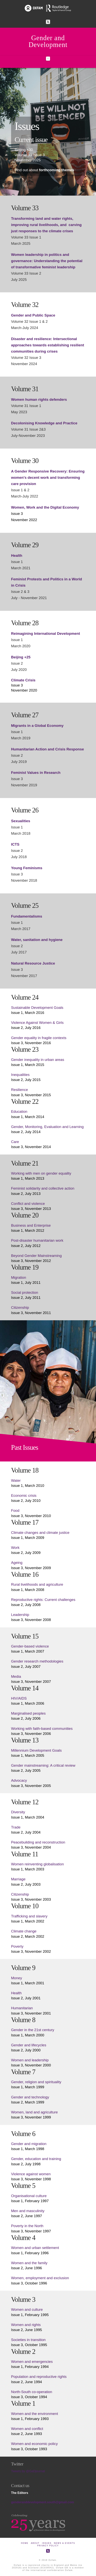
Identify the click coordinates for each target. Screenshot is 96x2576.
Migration (18, 1277)
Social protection (24, 1292)
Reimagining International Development (45, 633)
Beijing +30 (24, 150)
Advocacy (19, 1780)
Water (16, 1480)
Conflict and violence (28, 1204)
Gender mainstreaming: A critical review (43, 1765)
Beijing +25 (21, 657)
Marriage (18, 1879)
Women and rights (26, 2325)
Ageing (17, 1563)
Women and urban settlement (35, 2248)
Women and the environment (34, 2414)
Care (15, 1142)
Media (16, 1676)
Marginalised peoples (28, 1713)
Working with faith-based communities (42, 1728)
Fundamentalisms (26, 916)
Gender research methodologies (37, 1661)
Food (15, 1510)
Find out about (44, 170)
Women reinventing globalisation (37, 1864)
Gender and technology (30, 2097)
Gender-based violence (30, 1646)
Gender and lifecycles (28, 2045)
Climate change (24, 1931)
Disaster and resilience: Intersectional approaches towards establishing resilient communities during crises (47, 345)
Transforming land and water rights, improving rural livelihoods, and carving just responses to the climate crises (46, 224)
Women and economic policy (34, 2444)
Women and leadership (30, 2060)
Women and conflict (27, 2429)
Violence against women (31, 2174)
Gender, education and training (36, 2159)
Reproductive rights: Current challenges (43, 1600)
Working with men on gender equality (41, 1173)
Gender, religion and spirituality (36, 2082)
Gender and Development (48, 41)
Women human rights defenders (39, 399)
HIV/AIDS (19, 1698)
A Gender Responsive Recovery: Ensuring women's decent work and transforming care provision (48, 477)
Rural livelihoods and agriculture (37, 1584)
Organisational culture (29, 2196)
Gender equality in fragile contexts (38, 1038)
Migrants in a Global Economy (37, 726)
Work (15, 1548)
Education (19, 1111)
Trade (15, 1827)
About (35, 2543)
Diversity (18, 1812)
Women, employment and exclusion (40, 2278)
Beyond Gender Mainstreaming (36, 1256)
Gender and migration (29, 2144)
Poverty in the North (27, 2226)
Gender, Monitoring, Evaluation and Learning (47, 1127)
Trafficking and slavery (29, 1916)
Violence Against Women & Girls (37, 1023)
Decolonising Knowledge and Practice (44, 423)
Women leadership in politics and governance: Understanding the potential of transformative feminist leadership (47, 261)
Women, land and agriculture (34, 2112)
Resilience (19, 1090)
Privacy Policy (48, 2546)
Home (24, 2543)
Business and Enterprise (31, 1225)
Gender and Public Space (33, 315)
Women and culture (27, 2309)
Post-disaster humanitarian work (37, 1240)
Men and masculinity (27, 2211)
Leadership (20, 1615)
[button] (48, 58)
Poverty (17, 1946)
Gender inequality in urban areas (37, 1060)
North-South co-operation (31, 2392)
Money (16, 1978)
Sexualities (20, 821)
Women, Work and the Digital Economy (45, 507)
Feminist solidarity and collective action (42, 1188)
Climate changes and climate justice (40, 1533)
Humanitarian (22, 2008)
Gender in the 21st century (32, 2030)
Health (16, 555)
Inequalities (20, 1075)
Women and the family (29, 2263)
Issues (47, 2543)
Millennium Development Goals (36, 1750)
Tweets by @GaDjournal (28, 2471)
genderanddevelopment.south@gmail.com (42, 2502)
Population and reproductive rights (39, 2377)
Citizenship (20, 1307)
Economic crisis (24, 1495)
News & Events (64, 2543)
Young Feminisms (26, 868)
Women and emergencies (32, 2362)
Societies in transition (28, 2340)
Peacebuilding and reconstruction (38, 1842)
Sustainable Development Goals (37, 1008)
